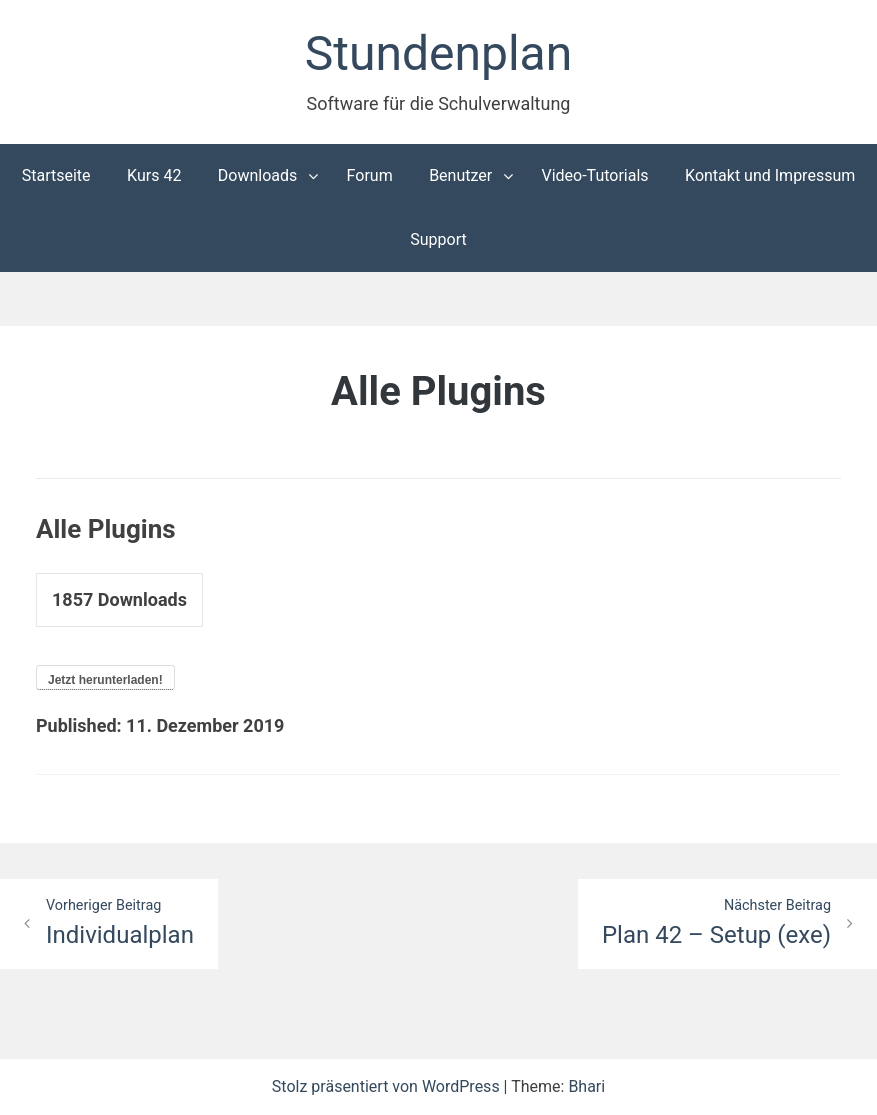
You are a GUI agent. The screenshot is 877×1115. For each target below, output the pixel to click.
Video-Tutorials (594, 175)
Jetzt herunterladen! (105, 680)
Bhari (586, 1086)
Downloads (257, 175)
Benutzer (460, 175)
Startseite (56, 175)
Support (438, 239)
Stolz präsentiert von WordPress (388, 1086)
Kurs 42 (154, 175)
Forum (370, 175)
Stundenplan (438, 53)
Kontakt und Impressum (770, 175)
